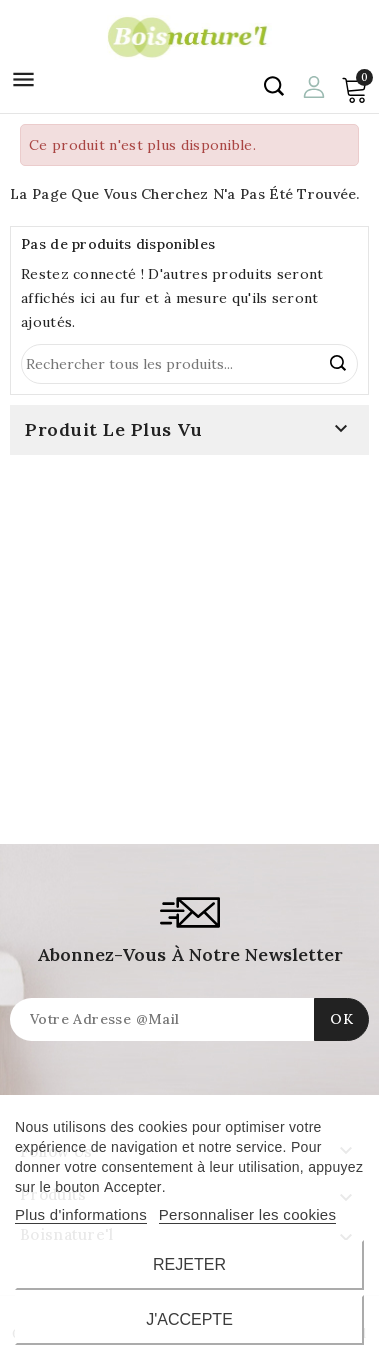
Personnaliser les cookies (248, 1214)
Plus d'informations (81, 1214)
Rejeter (189, 1264)
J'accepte (189, 1319)
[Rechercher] (189, 364)
